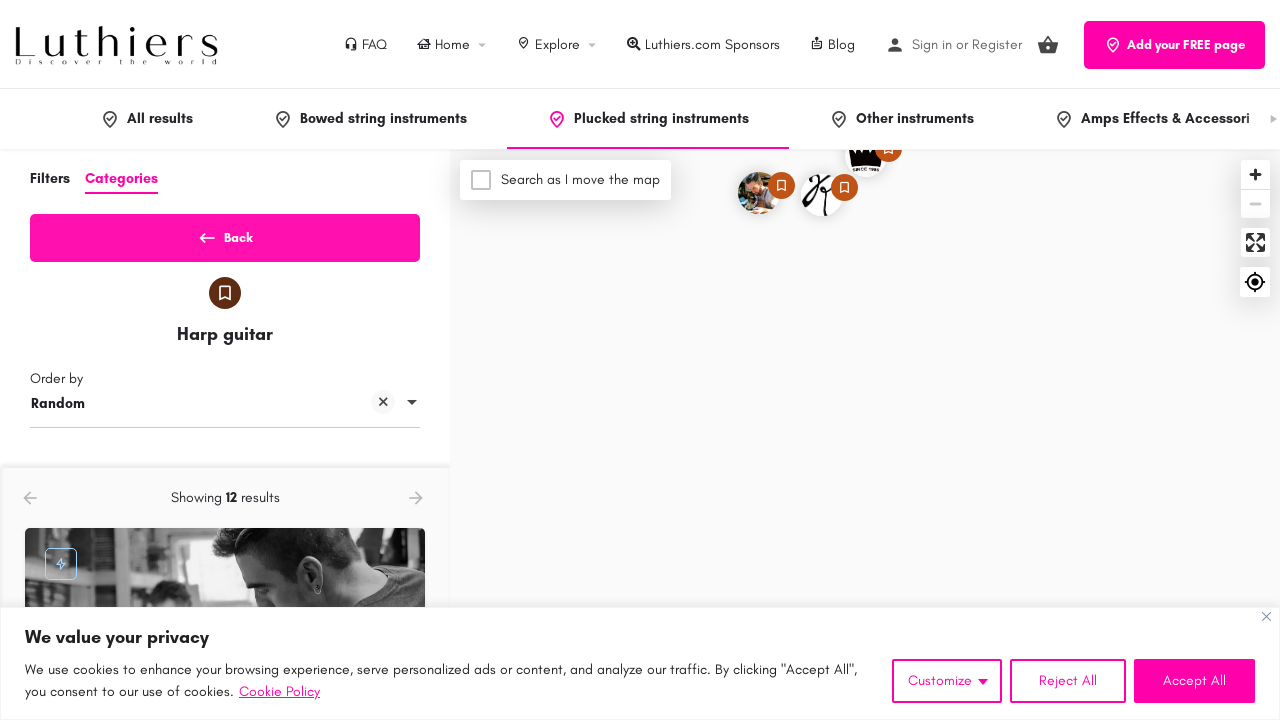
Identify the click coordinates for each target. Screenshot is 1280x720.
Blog (832, 44)
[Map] (865, 435)
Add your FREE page (1174, 45)
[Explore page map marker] (759, 193)
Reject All (1068, 680)
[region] (640, 663)
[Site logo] (119, 43)
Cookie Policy (279, 691)
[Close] (1266, 616)
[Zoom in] (1255, 174)
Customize (940, 680)
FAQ (365, 44)
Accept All (1194, 680)
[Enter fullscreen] (1255, 242)
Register (997, 44)
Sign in (932, 44)
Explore (548, 44)
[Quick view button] (355, 494)
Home (443, 44)
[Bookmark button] (394, 494)
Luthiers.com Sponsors (703, 44)
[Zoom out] (1255, 203)
